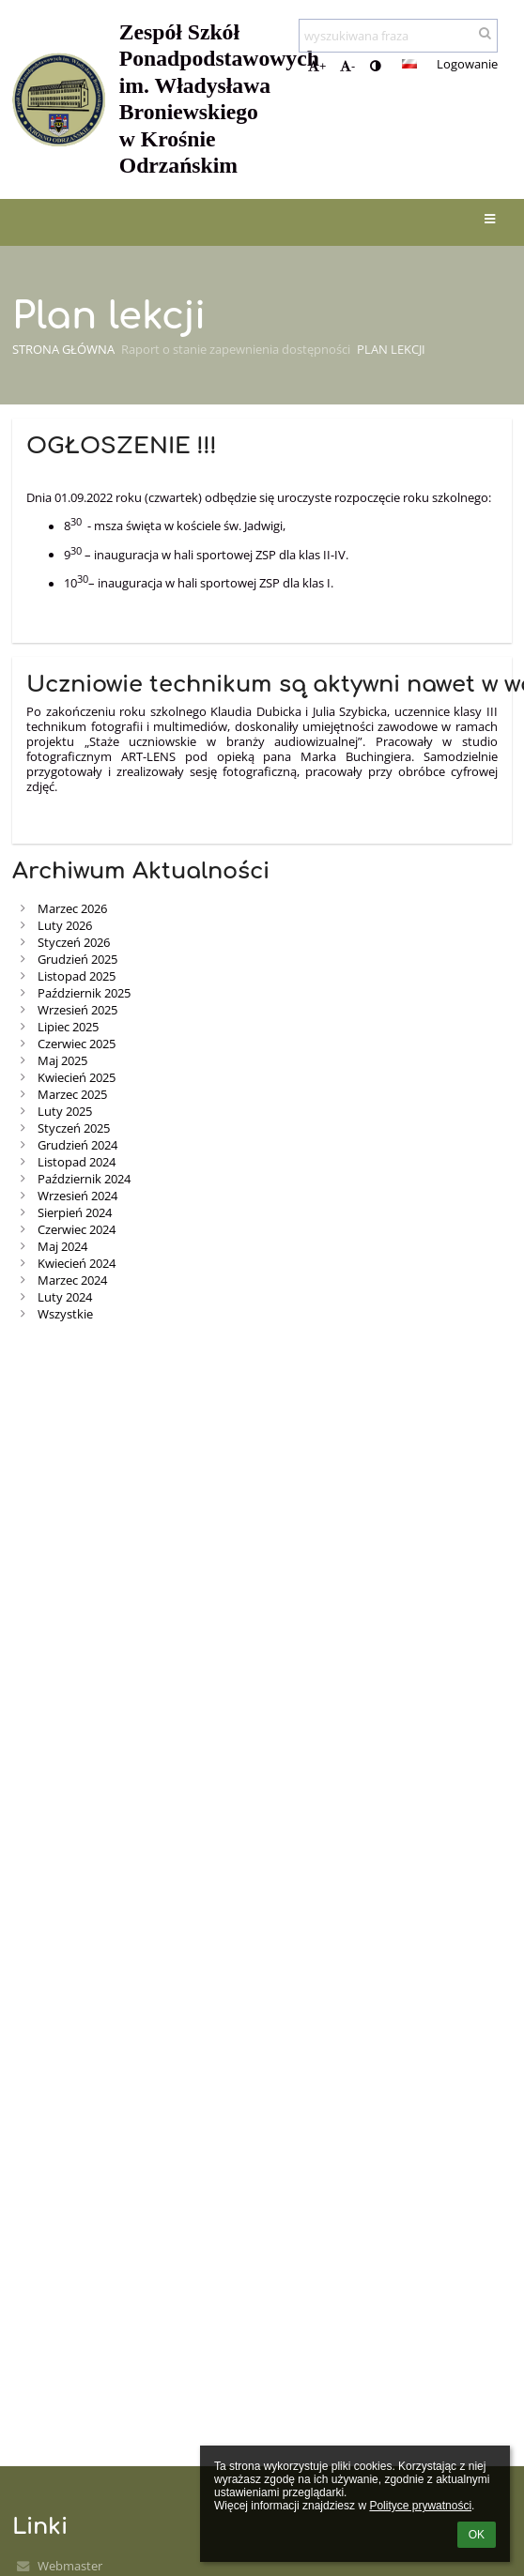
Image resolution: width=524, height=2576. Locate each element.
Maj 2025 (62, 1060)
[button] (409, 64)
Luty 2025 (65, 1111)
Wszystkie (65, 1313)
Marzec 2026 (72, 908)
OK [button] (477, 2534)
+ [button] (317, 65)
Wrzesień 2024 (77, 1195)
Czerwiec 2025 (77, 1043)
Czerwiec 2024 (77, 1229)
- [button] (347, 65)
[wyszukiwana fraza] (398, 36)
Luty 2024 (65, 1296)
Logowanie (467, 63)
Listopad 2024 (77, 1161)
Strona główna (63, 349)
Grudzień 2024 (77, 1144)
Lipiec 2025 (68, 1026)
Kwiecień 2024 (77, 1263)
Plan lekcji (391, 349)
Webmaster (70, 2565)
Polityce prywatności (420, 2505)
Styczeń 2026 (74, 942)
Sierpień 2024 (75, 1212)
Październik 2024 (84, 1178)
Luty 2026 (65, 925)
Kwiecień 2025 (77, 1077)
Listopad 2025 (77, 976)
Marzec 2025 (72, 1094)
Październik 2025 (84, 992)
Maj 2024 (62, 1246)
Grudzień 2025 (77, 959)
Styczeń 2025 (74, 1128)
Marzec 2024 (72, 1280)
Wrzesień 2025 (77, 1009)
